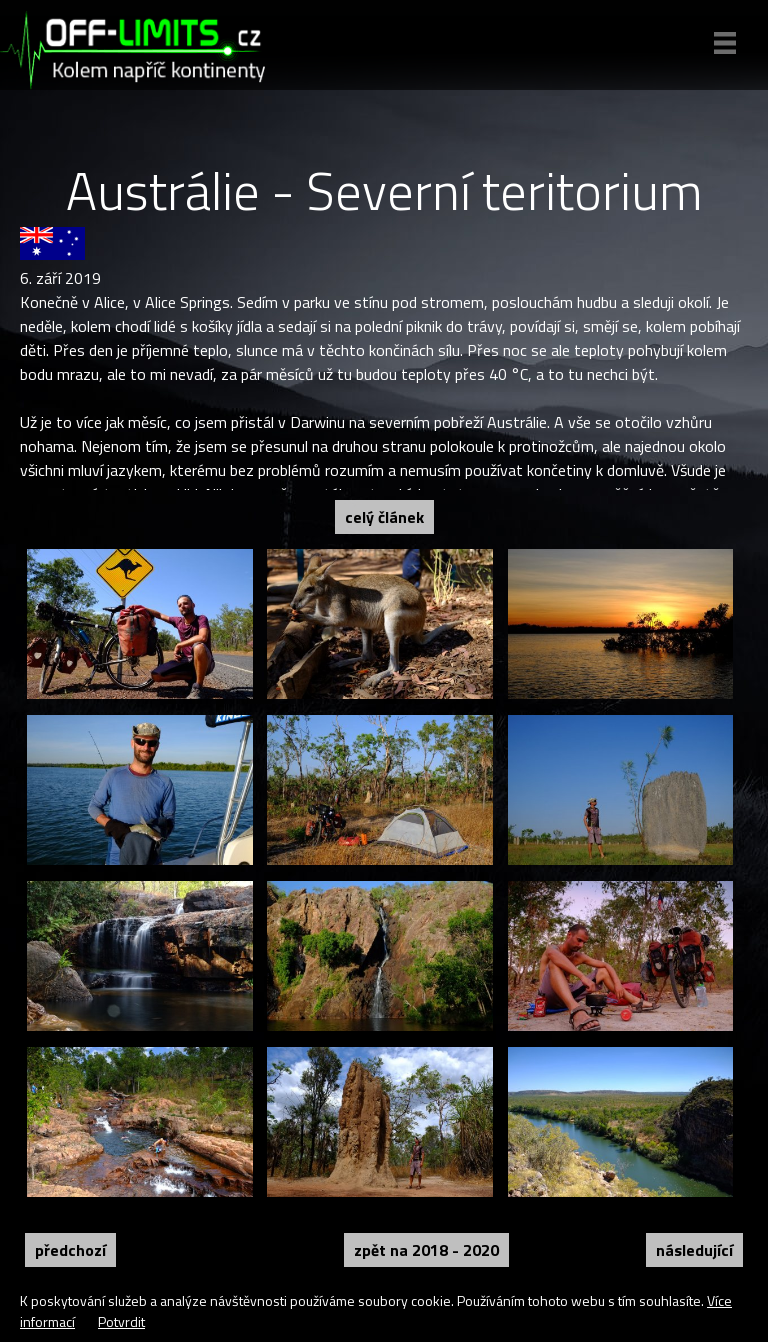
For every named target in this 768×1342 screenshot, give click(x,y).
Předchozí (70, 1250)
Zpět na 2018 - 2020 (426, 1250)
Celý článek (384, 517)
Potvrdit (121, 1321)
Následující (694, 1250)
